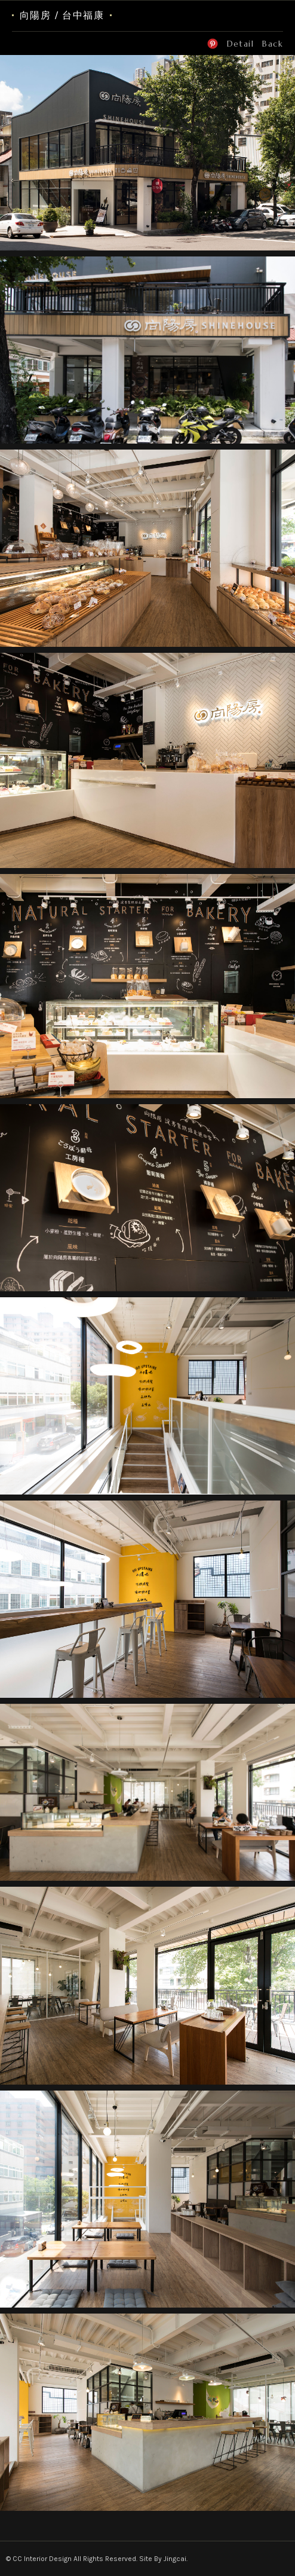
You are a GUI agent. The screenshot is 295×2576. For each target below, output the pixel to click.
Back (272, 43)
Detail (240, 43)
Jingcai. (176, 2558)
